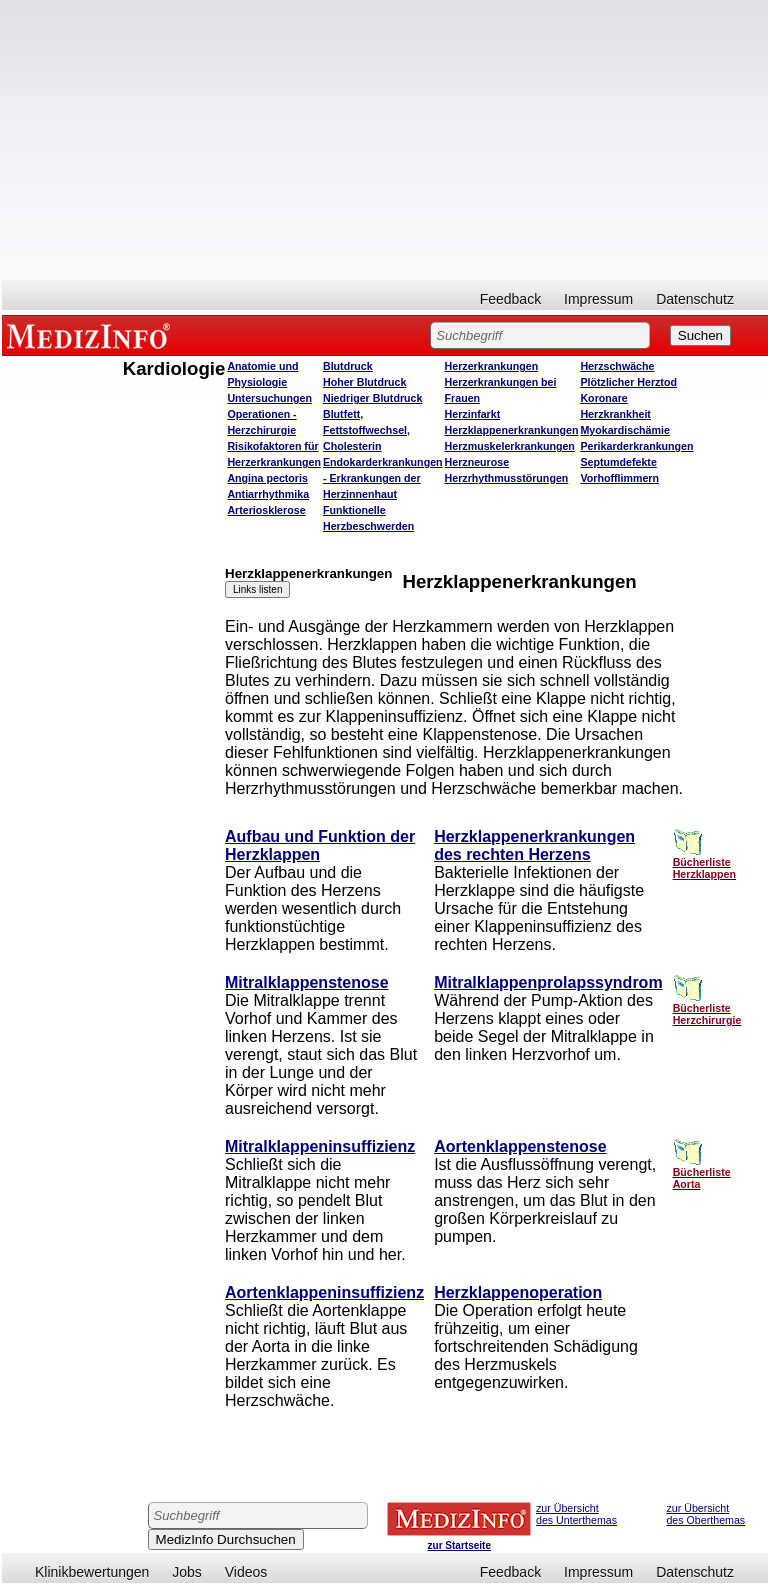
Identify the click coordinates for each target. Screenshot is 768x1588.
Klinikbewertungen (92, 1572)
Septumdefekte (618, 462)
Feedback (510, 299)
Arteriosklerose (266, 510)
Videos (246, 1572)
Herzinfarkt (473, 414)
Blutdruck (348, 366)
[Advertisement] (385, 140)
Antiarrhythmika (268, 494)
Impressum (598, 299)
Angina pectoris (267, 478)
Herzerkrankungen (492, 366)
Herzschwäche (617, 366)
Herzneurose (477, 462)
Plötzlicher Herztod (628, 382)
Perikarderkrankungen (636, 446)
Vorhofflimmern (619, 478)
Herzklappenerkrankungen (512, 430)
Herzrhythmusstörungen (507, 478)
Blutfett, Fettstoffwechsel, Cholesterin (366, 430)
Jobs (187, 1572)
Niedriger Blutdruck (372, 398)
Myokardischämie (624, 430)
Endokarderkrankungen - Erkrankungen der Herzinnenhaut (383, 478)
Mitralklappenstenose (307, 982)
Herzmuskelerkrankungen (510, 446)
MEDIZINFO (92, 335)
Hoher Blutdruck (364, 382)
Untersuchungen (269, 398)
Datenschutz (695, 299)
